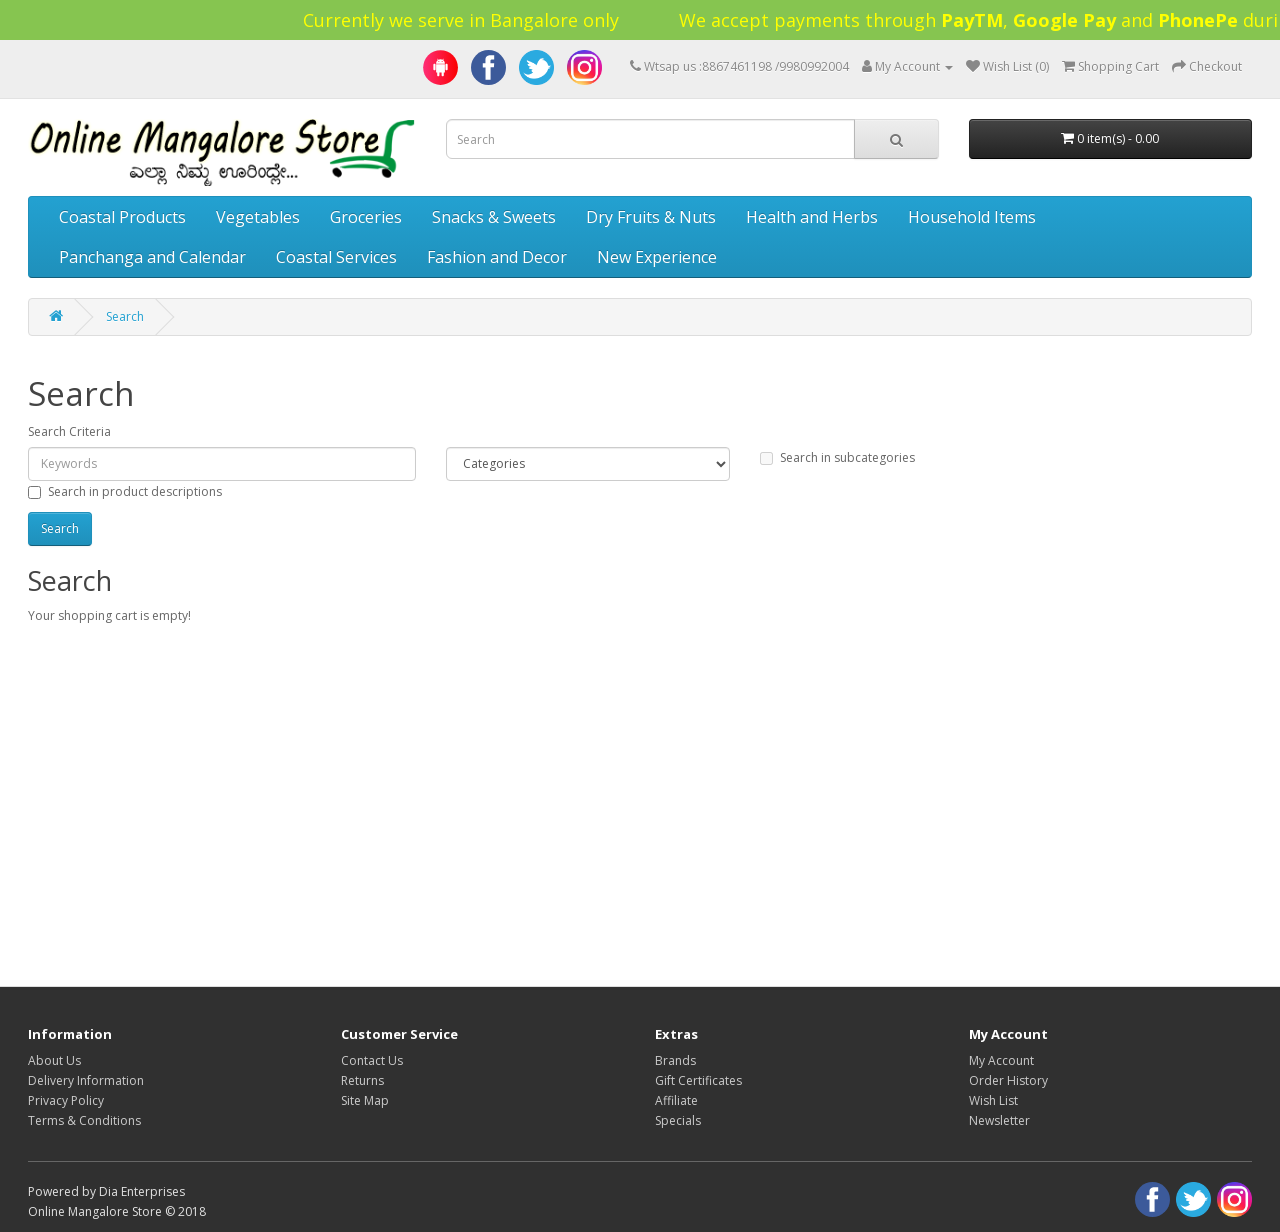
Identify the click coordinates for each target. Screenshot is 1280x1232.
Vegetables (258, 217)
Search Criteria (69, 431)
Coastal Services (336, 257)
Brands (675, 1060)
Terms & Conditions (84, 1120)
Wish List (993, 1100)
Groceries (366, 217)
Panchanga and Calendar (152, 257)
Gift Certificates (698, 1080)
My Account (1001, 1060)
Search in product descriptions (125, 491)
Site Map (365, 1100)
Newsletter (999, 1120)
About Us (54, 1060)
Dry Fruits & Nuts (651, 217)
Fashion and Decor (497, 257)
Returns (362, 1080)
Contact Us (372, 1060)
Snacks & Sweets (494, 217)
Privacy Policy (66, 1100)
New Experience (657, 257)
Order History (1008, 1080)
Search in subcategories (837, 457)
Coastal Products (122, 217)
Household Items (972, 217)
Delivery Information (86, 1080)
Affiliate (676, 1100)
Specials (678, 1120)
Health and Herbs (812, 217)
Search (125, 316)
